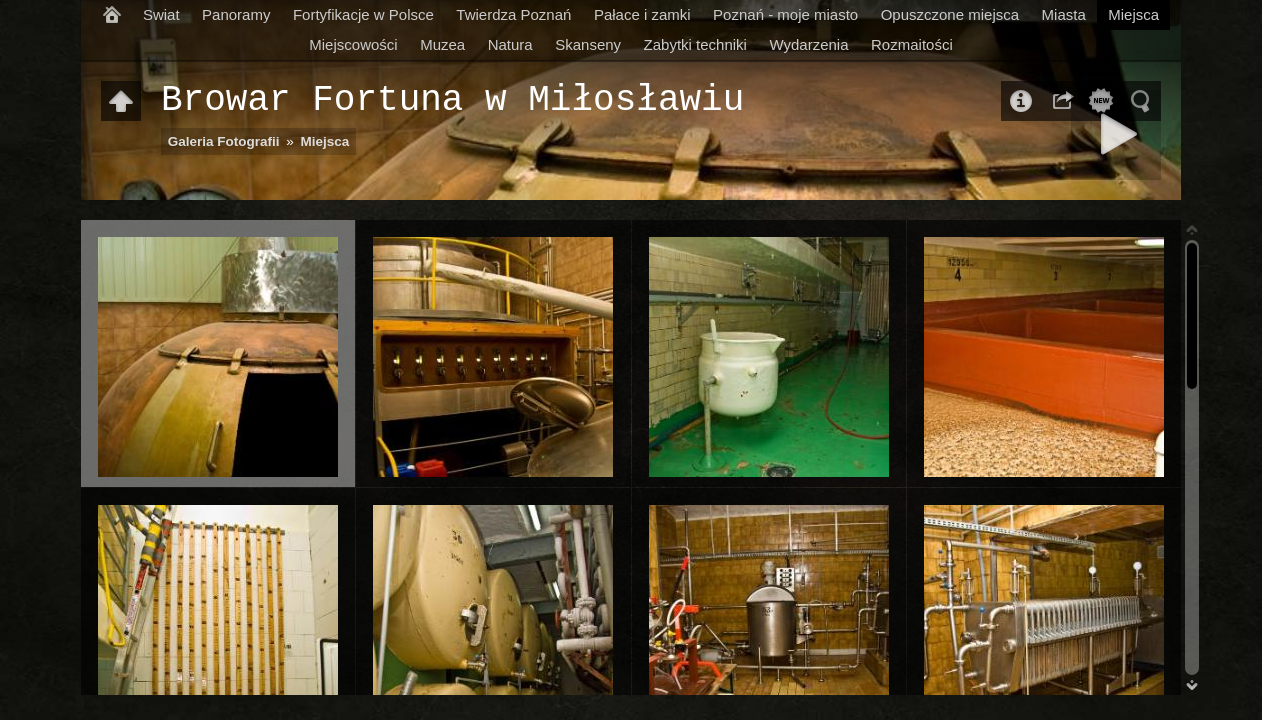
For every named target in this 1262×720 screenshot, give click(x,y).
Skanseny (588, 44)
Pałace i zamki (642, 14)
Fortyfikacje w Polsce (363, 14)
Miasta (1064, 14)
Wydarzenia (808, 44)
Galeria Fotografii (224, 141)
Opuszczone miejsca (950, 14)
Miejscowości (353, 44)
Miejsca (1133, 14)
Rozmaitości (912, 44)
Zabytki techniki (695, 44)
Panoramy (236, 14)
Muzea (442, 44)
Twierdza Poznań (513, 14)
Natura (510, 44)
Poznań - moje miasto (785, 14)
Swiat (161, 14)
